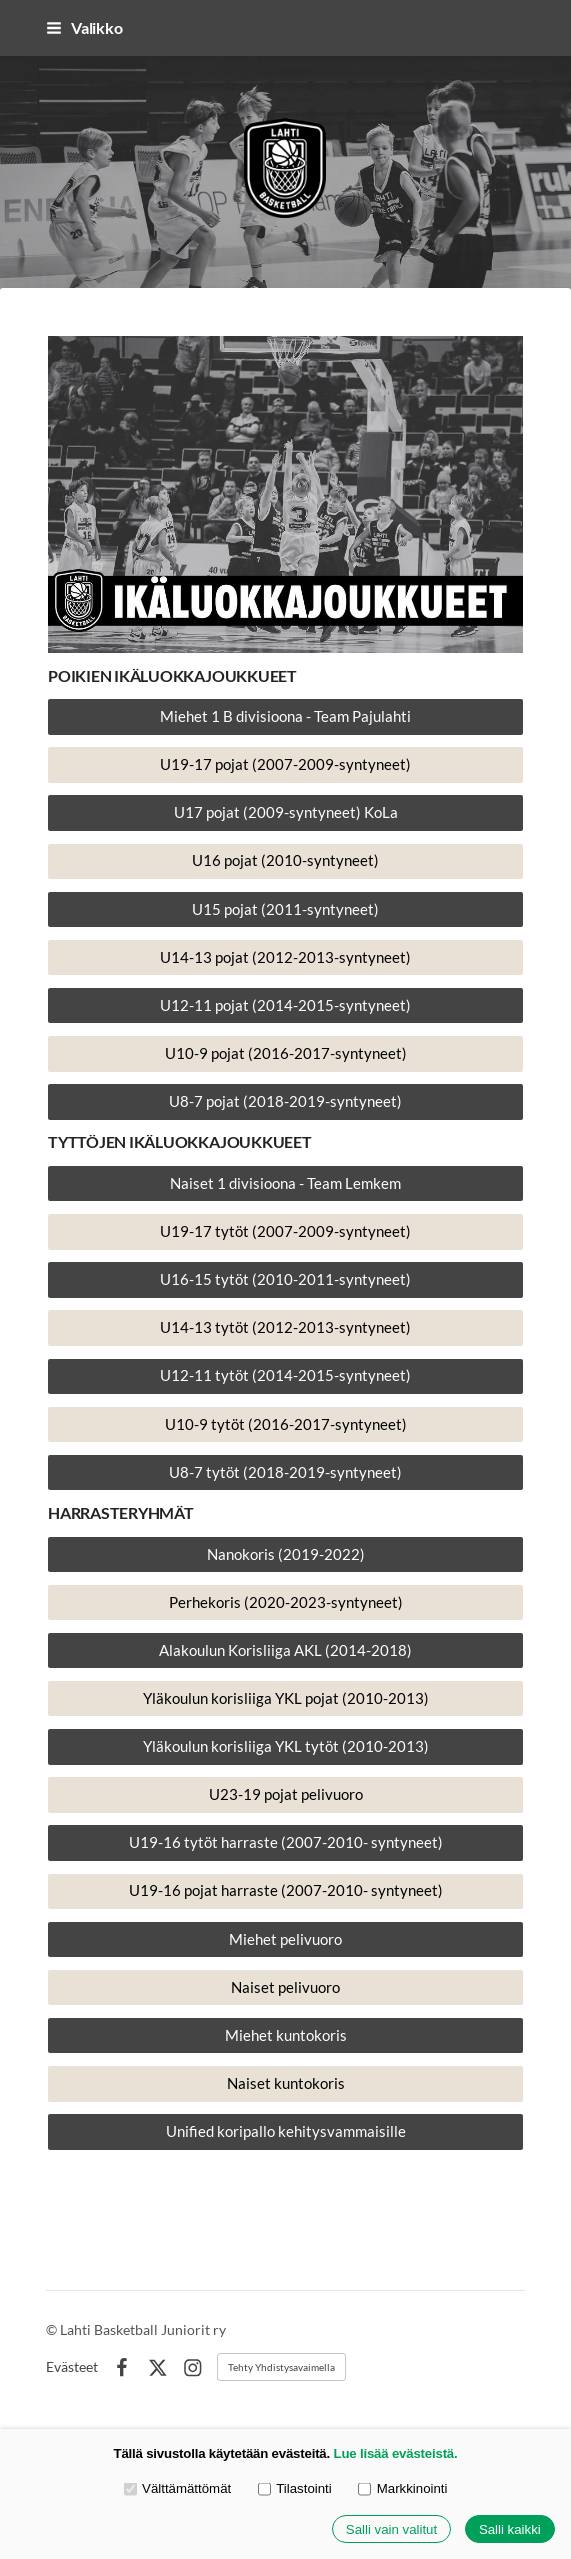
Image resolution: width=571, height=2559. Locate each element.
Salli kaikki (510, 2529)
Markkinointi (402, 2488)
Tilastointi (295, 2488)
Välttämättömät (178, 2488)
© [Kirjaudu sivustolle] (53, 2329)
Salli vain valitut (391, 2529)
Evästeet (72, 2367)
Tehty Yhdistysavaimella (281, 2367)
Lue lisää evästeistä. (396, 2453)
